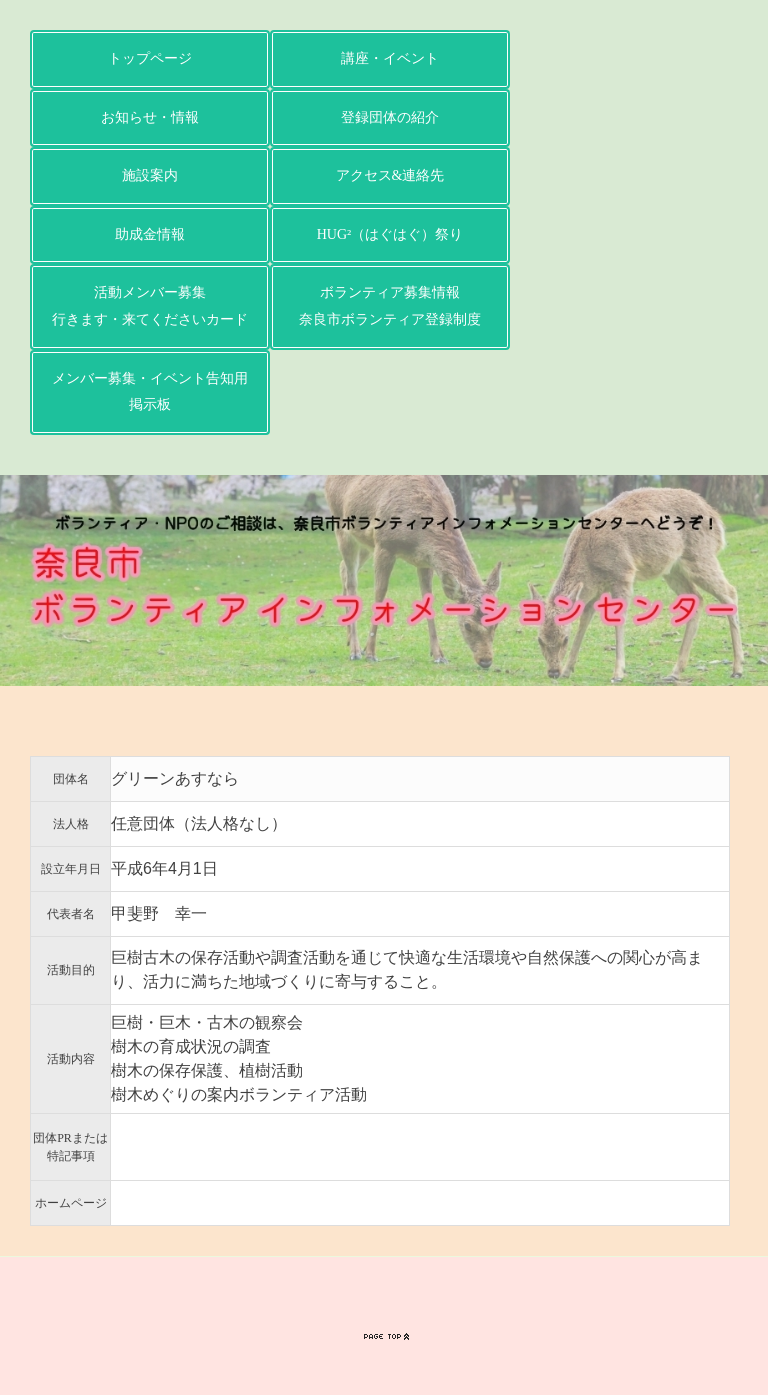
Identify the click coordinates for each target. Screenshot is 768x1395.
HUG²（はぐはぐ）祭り (390, 234)
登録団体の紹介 (390, 117)
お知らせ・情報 (150, 117)
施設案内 (150, 175)
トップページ (150, 58)
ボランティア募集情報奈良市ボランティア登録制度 (390, 306)
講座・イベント (390, 58)
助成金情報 (150, 234)
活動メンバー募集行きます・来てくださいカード (150, 306)
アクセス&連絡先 (390, 175)
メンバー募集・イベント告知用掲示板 (150, 392)
